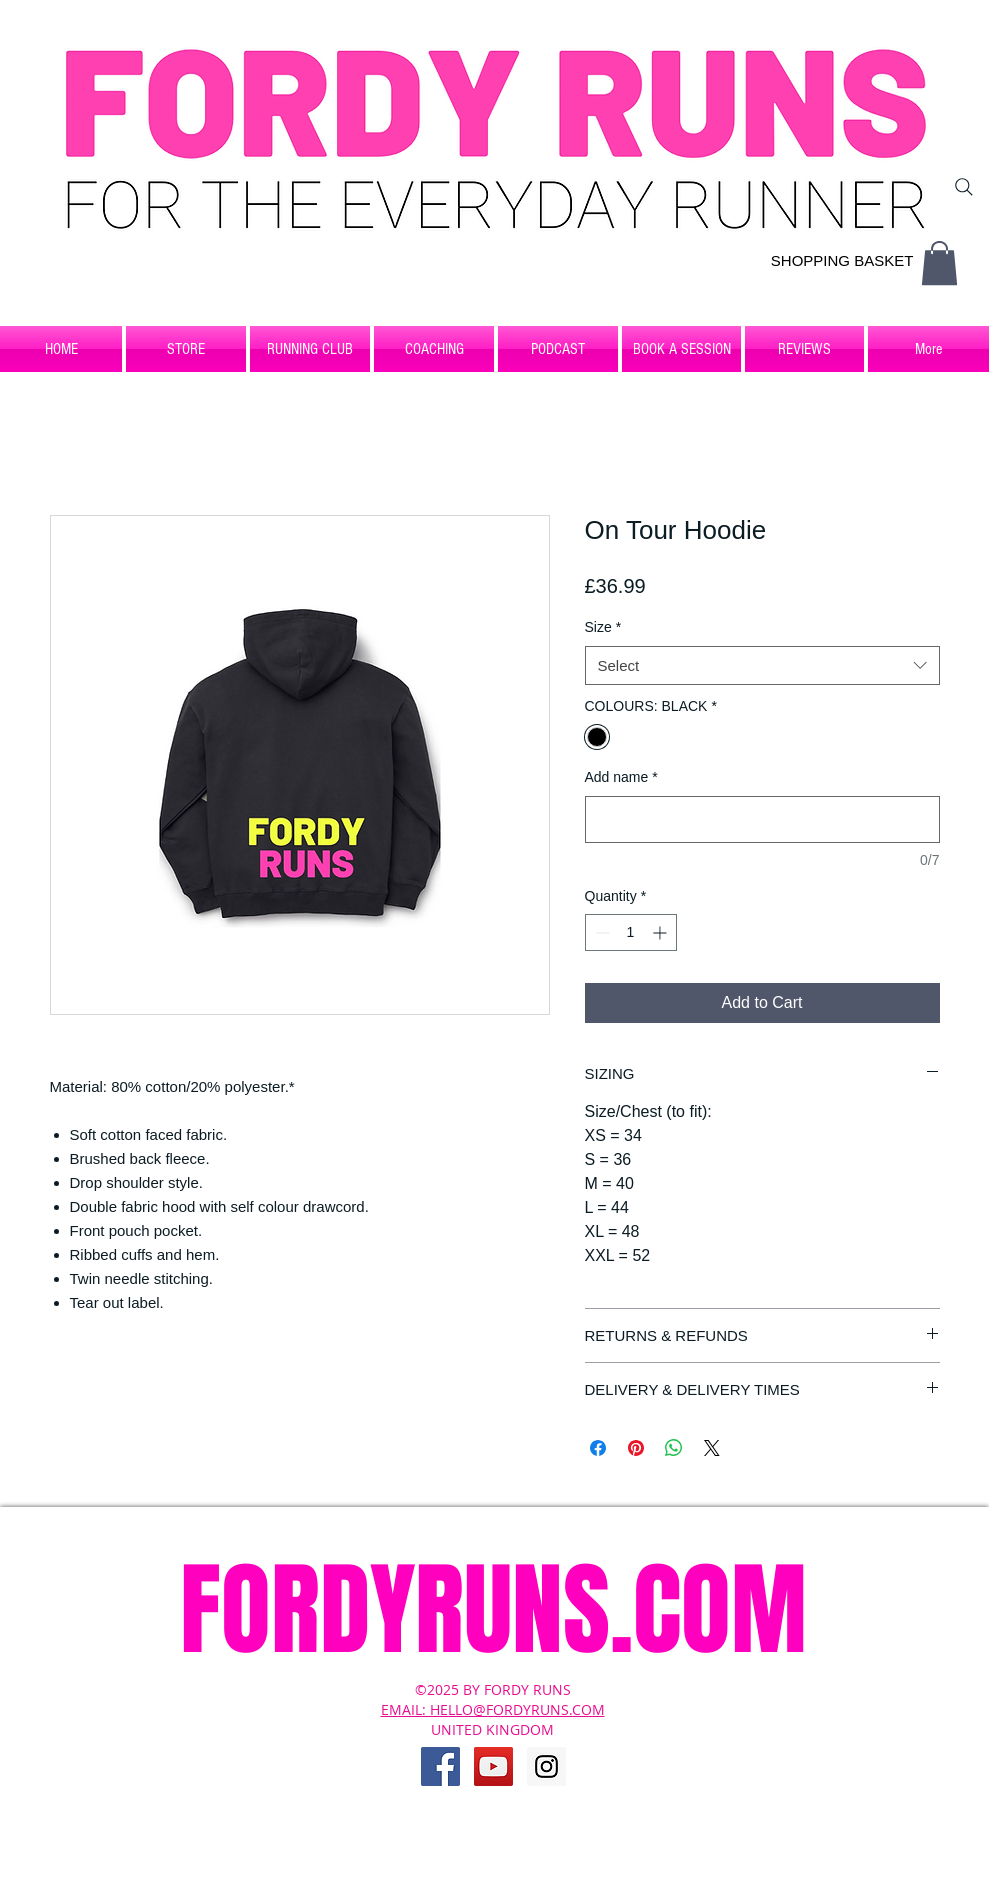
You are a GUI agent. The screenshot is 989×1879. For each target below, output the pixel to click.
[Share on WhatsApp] (674, 1448)
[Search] (964, 187)
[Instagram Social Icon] (546, 1766)
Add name (621, 777)
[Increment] (661, 932)
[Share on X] (712, 1448)
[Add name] (762, 819)
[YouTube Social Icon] (493, 1766)
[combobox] (762, 665)
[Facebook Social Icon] (440, 1766)
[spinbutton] (631, 932)
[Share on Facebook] (598, 1448)
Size (603, 627)
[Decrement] (600, 932)
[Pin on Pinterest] (636, 1448)
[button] (939, 263)
